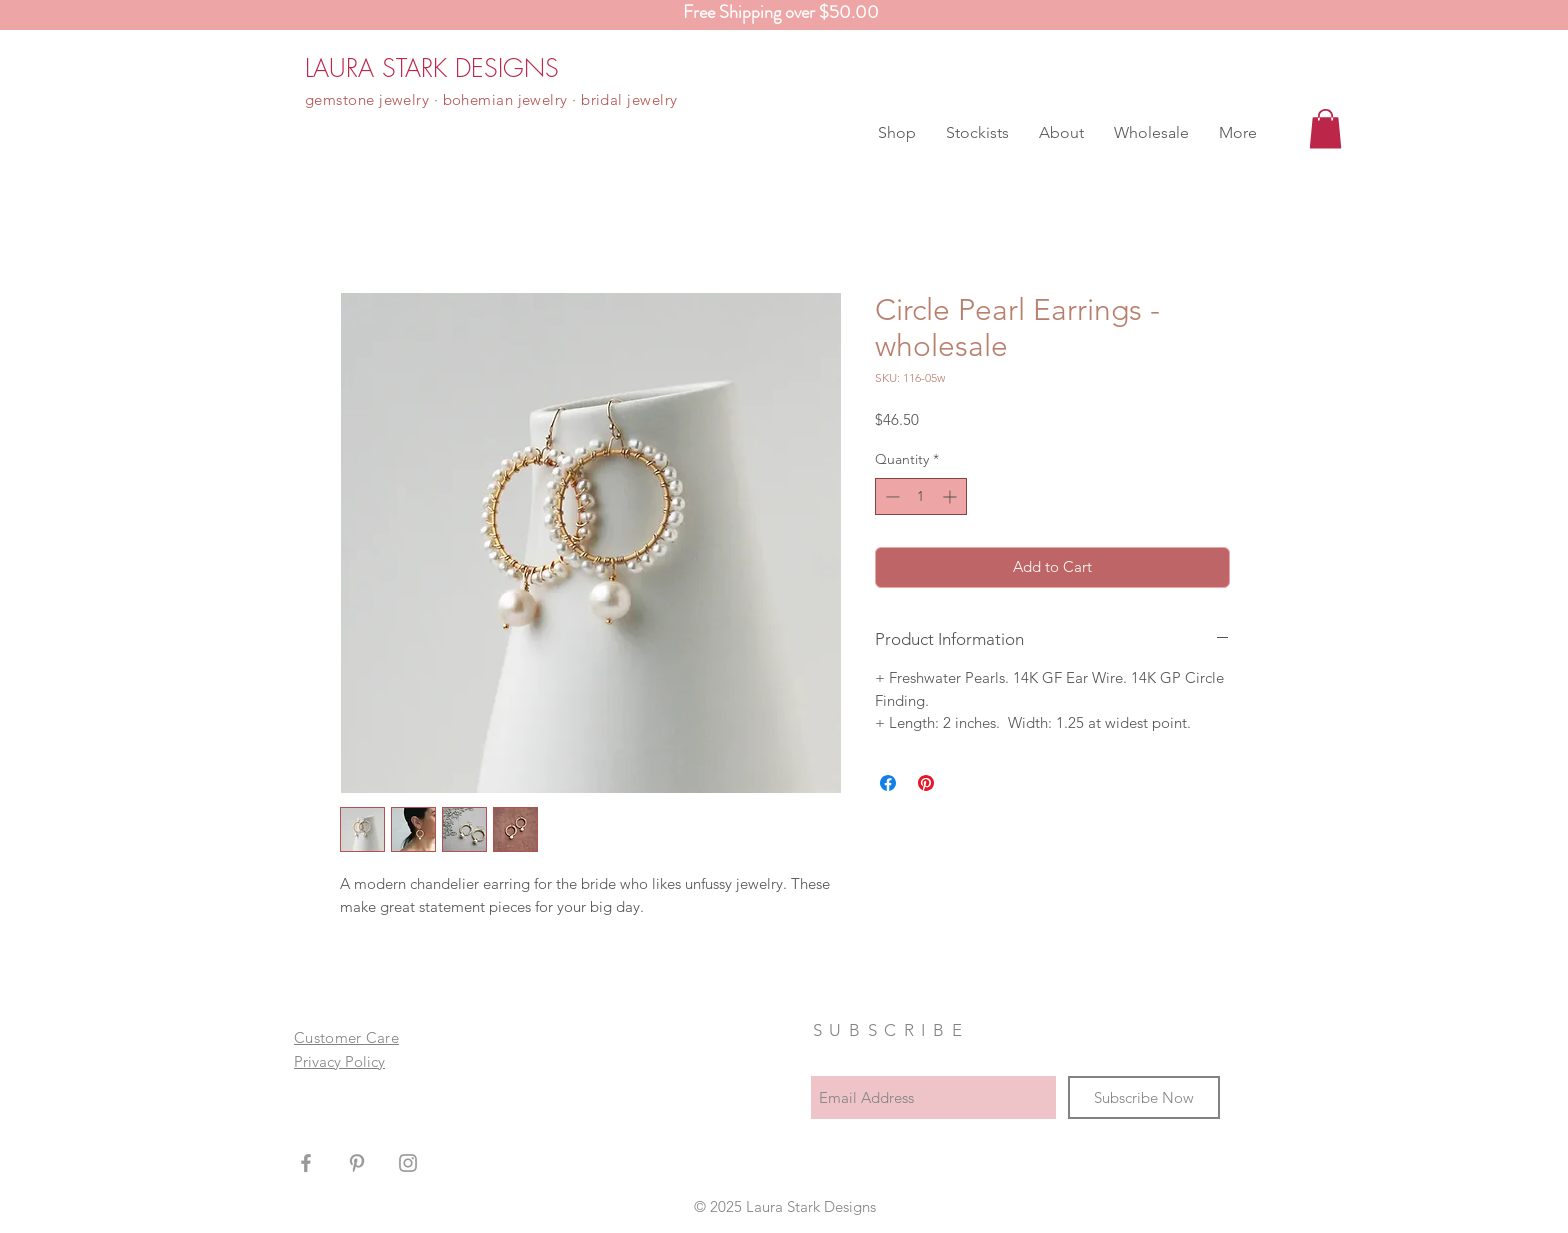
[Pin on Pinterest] (926, 783)
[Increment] (951, 496)
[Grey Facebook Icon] (306, 1163)
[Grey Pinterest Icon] (357, 1163)
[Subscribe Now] (1144, 1097)
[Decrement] (890, 496)
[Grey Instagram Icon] (408, 1163)
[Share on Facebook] (888, 783)
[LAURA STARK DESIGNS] (432, 68)
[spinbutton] (921, 496)
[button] (897, 133)
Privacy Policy (339, 1061)
